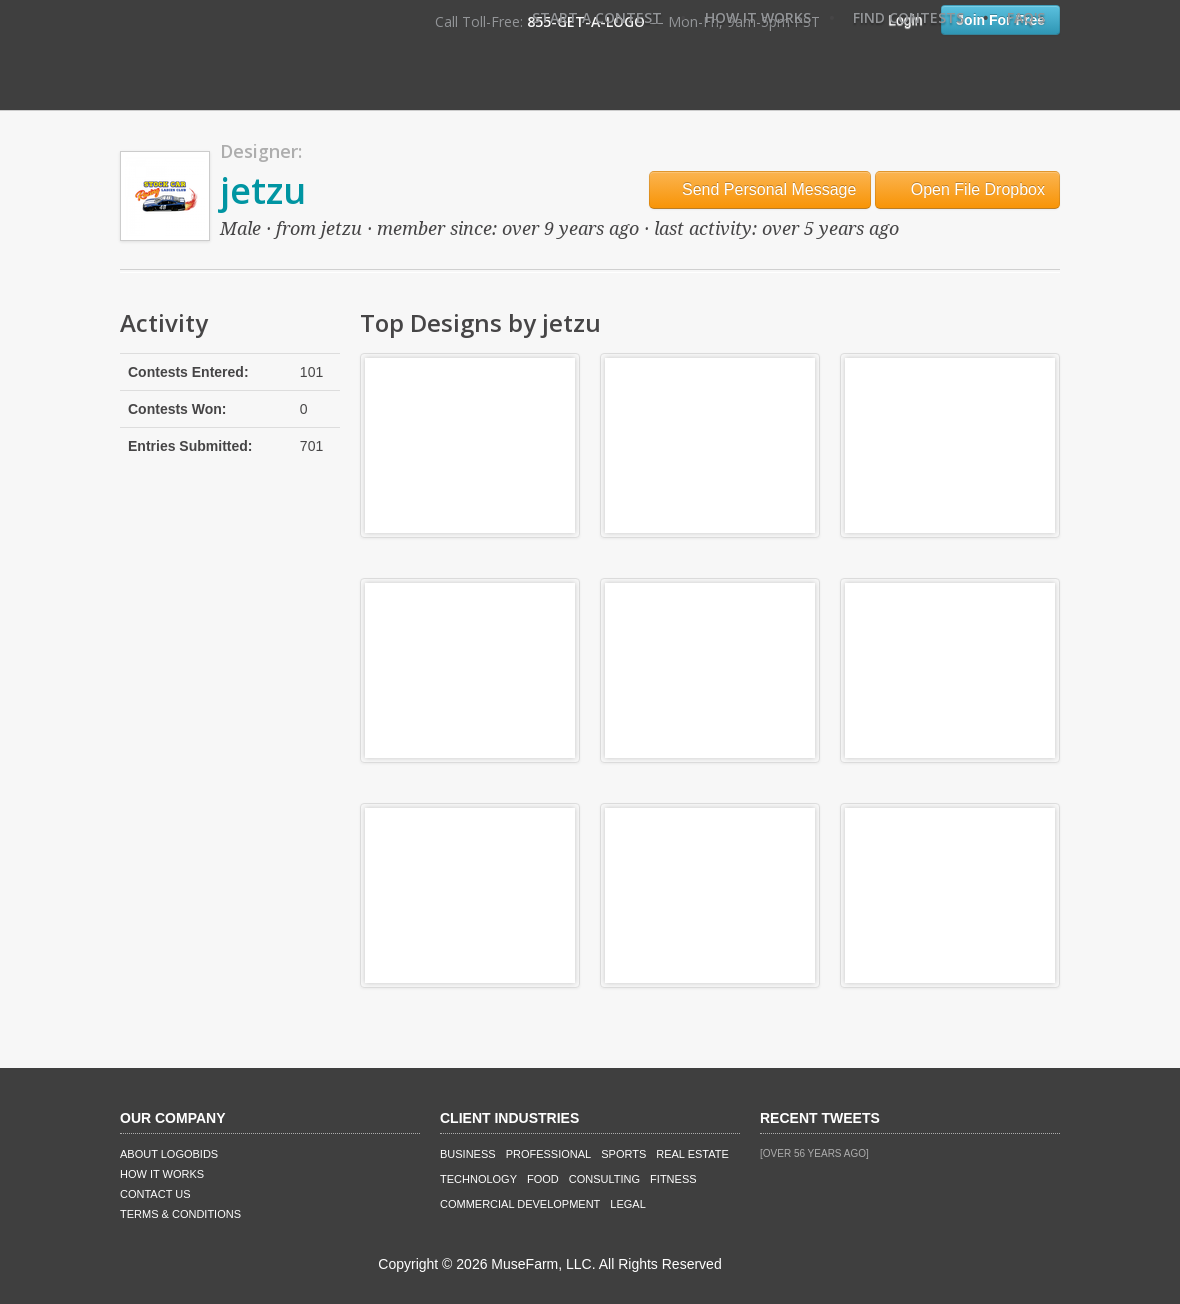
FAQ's (1026, 17)
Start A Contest (597, 17)
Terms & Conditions (180, 1214)
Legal (627, 1204)
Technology (478, 1179)
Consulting (604, 1179)
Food (543, 1179)
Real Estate (692, 1154)
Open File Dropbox (967, 189)
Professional (549, 1154)
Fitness (673, 1179)
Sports (623, 1154)
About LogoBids (169, 1154)
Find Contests (908, 17)
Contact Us (155, 1194)
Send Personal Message (760, 189)
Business (468, 1154)
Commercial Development (520, 1204)
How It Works (758, 17)
